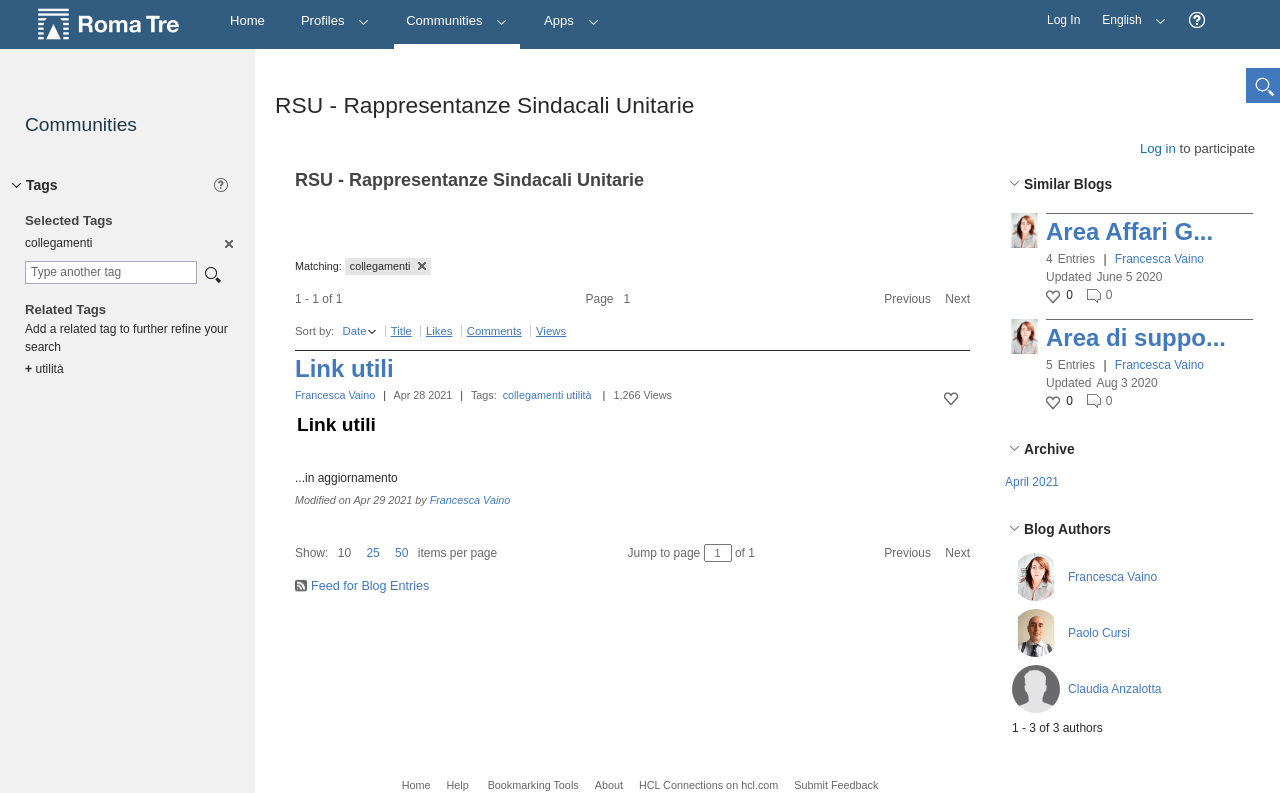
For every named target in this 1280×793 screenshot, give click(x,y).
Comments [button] (494, 331)
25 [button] (372, 553)
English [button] (1129, 13)
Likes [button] (439, 331)
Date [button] (354, 331)
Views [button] (551, 331)
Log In (1063, 20)
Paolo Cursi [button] (1099, 633)
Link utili (344, 368)
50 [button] (401, 553)
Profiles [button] (335, 20)
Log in (1158, 148)
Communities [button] (457, 20)
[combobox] (111, 272)
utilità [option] (44, 369)
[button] (1197, 20)
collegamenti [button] (388, 266)
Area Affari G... (1129, 231)
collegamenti (533, 395)
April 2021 (1032, 482)
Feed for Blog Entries (370, 586)
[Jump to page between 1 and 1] (718, 553)
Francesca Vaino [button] (1159, 259)
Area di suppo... (1136, 337)
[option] (227, 243)
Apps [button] (571, 20)
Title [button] (401, 331)
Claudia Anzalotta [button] (1114, 689)
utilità (578, 395)
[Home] (247, 21)
